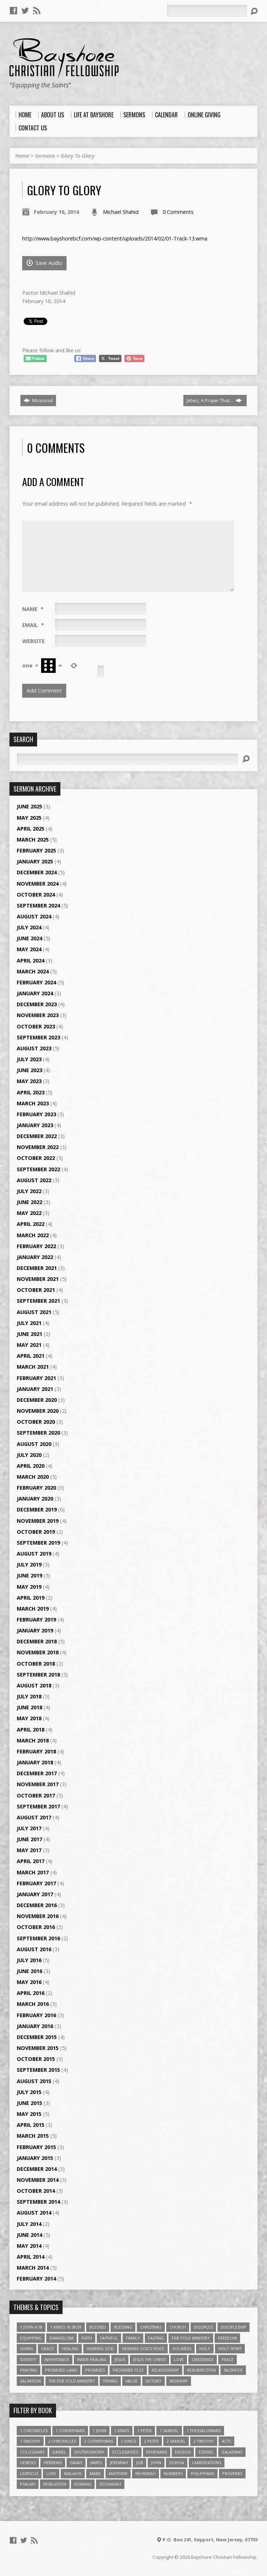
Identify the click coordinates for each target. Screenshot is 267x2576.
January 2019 (35, 1630)
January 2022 (35, 1257)
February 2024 (36, 982)
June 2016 (29, 1971)
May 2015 (29, 2113)
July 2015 (29, 2092)
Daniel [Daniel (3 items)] (59, 2452)
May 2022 (29, 1212)
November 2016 (38, 1916)
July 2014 (29, 2223)
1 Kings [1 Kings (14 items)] (121, 2430)
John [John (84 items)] (156, 2462)
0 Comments (178, 211)
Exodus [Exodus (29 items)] (183, 2452)
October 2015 (36, 2058)
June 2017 (29, 1839)
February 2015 (36, 2147)
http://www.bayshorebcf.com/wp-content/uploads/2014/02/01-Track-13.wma (114, 238)
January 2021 (35, 1388)
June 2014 (29, 2234)
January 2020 (35, 1498)
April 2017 (30, 1861)
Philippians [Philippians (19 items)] (202, 2473)
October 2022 (36, 1157)
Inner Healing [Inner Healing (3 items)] (92, 2359)
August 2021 (34, 1312)
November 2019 (38, 1520)
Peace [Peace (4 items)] (228, 2359)
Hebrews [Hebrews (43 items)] (53, 2462)
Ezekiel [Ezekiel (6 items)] (206, 2452)
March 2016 (33, 2003)
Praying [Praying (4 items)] (28, 2370)
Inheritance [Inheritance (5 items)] (56, 2359)
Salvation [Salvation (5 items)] (30, 2381)
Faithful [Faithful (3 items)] (109, 2338)
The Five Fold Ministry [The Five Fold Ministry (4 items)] (72, 2381)
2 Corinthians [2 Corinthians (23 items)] (98, 2441)
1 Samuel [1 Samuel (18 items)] (169, 2430)
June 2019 (29, 1575)
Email (33, 625)
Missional (38, 400)
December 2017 (37, 1773)
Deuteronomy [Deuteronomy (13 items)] (89, 2452)
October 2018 (36, 1663)
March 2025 (33, 839)
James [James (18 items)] (96, 2462)
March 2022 (33, 1235)
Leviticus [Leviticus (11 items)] (29, 2473)
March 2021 (33, 1366)
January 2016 (35, 2026)
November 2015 (38, 2047)
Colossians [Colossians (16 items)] (32, 2452)
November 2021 (38, 1278)
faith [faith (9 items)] (86, 2338)
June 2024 (29, 938)
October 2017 (36, 1795)
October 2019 (36, 1531)
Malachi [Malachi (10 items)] (72, 2473)
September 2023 (38, 1037)
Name (33, 608)
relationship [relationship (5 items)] (165, 2370)
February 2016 (36, 2015)
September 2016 (38, 1938)
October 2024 (36, 894)
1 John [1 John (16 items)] (99, 2430)
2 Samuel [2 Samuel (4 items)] (176, 2441)
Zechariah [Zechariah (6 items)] (110, 2484)
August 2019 (34, 1553)
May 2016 (29, 1982)
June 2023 (29, 1070)
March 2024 (33, 971)
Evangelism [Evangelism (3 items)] (61, 2338)
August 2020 (34, 1443)
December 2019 (37, 1509)
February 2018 (36, 1751)
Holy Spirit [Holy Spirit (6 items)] (230, 2348)
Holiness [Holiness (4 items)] (181, 2348)
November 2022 (38, 1147)
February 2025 (36, 850)
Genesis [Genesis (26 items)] (28, 2462)
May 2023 (29, 1081)
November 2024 (38, 883)
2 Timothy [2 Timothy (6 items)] (204, 2441)
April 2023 (30, 1092)
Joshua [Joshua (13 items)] (176, 2462)
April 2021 (30, 1355)
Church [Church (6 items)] (178, 2327)
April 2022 (30, 1223)
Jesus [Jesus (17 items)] (120, 2359)
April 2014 (30, 2256)
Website (33, 641)
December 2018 (37, 1641)
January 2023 (35, 1125)
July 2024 (29, 927)
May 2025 (29, 817)
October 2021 (36, 1289)
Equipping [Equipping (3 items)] (30, 2338)
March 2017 (33, 1872)
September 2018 (38, 1674)
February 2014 (36, 2278)
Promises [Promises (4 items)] (95, 2370)
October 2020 (36, 1421)
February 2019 (36, 1619)
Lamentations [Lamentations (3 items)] (206, 2462)
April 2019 (30, 1597)
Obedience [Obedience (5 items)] (203, 2359)
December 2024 (37, 872)
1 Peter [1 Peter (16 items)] (144, 2430)
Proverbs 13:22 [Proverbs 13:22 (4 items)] (128, 2370)
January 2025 (35, 861)
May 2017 (29, 1850)
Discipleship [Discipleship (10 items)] (233, 2327)
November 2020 (38, 1410)
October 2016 (36, 1927)
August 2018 (34, 1685)
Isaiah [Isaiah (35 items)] (76, 2462)
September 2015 (38, 2069)
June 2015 (29, 2102)
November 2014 (38, 2179)
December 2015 (37, 2037)
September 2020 (38, 1432)
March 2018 (33, 1740)
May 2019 (29, 1586)
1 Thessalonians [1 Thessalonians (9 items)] (204, 2430)
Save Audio (44, 262)
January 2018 (35, 1762)
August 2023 (34, 1048)
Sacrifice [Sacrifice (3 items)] (233, 2370)
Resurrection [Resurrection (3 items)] (201, 2370)
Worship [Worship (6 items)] (179, 2381)
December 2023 (37, 1004)
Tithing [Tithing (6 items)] (110, 2381)
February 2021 (36, 1378)
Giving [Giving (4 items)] (26, 2348)
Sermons (45, 155)
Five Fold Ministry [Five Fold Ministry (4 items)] (191, 2338)
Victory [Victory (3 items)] (154, 2381)
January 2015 (35, 2157)
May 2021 (29, 1344)
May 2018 (29, 1718)
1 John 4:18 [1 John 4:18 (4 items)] (31, 2327)
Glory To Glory (78, 155)
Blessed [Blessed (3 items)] (97, 2327)
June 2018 (29, 1707)
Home (22, 155)
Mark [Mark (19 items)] (95, 2473)
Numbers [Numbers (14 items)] (173, 2473)
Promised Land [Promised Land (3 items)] (61, 2370)
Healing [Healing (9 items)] (70, 2348)
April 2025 (30, 828)
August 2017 (34, 1817)
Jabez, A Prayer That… (214, 400)
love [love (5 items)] (179, 2359)
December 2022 (37, 1136)
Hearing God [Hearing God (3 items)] (100, 2348)
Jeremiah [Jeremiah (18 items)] (119, 2462)
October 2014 (36, 2190)
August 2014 (34, 2212)
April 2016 (30, 1992)
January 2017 (35, 1894)
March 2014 (33, 2267)
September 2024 (38, 905)
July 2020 (29, 1454)
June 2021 (29, 1333)
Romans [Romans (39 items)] (82, 2484)
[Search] (207, 11)
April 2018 (30, 1729)
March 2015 (33, 2135)
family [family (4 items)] (133, 2338)
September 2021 (38, 1300)
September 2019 (38, 1542)
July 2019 (29, 1564)
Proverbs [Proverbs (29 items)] (232, 2473)
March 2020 (33, 1476)
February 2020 (36, 1487)
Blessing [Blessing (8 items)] (123, 2327)
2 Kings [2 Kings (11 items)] (128, 2441)
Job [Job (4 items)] (139, 2462)
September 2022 (38, 1169)
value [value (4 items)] (131, 2381)
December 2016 (37, 1905)
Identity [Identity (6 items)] (28, 2359)
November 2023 (38, 1015)
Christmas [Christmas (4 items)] (151, 2327)
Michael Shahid (121, 211)
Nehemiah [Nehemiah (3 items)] (145, 2473)
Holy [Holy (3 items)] (204, 2348)
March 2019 (33, 1608)
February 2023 (36, 1114)
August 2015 (34, 2081)
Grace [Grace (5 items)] (47, 2348)
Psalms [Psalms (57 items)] (27, 2484)
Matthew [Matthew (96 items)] (118, 2473)
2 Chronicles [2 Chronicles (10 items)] (62, 2441)
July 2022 (29, 1191)
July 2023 (29, 1059)
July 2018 (29, 1696)
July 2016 (29, 1960)
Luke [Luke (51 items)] (51, 2473)
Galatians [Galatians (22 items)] (232, 2452)
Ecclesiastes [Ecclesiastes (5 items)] (125, 2452)
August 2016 (34, 1949)
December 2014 (37, 2168)
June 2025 (29, 806)
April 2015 (30, 2124)
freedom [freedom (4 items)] (227, 2338)
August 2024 (34, 916)
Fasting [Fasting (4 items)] (156, 2338)
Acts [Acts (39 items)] (226, 2441)
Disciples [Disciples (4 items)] (203, 2327)
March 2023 (33, 1103)
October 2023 (36, 1026)
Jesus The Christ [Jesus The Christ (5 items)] (149, 2359)
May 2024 (29, 949)
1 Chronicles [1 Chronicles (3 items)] (34, 2430)
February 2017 (36, 1883)
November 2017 (38, 1784)
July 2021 (29, 1323)
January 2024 (35, 993)
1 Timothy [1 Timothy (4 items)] (30, 2441)
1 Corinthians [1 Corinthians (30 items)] (70, 2430)
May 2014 (29, 2245)
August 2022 (34, 1180)
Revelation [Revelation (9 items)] (54, 2484)
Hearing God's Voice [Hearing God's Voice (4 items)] (143, 2348)
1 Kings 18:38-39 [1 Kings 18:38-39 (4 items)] (65, 2327)
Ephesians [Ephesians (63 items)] (156, 2452)
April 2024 (30, 960)
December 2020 (37, 1399)
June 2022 (29, 1202)
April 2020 (30, 1465)
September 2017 (38, 1806)
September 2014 (38, 2201)
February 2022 (36, 1246)
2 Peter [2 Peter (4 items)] (151, 2441)
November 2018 (38, 1652)
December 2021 (37, 1268)
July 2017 (29, 1828)
